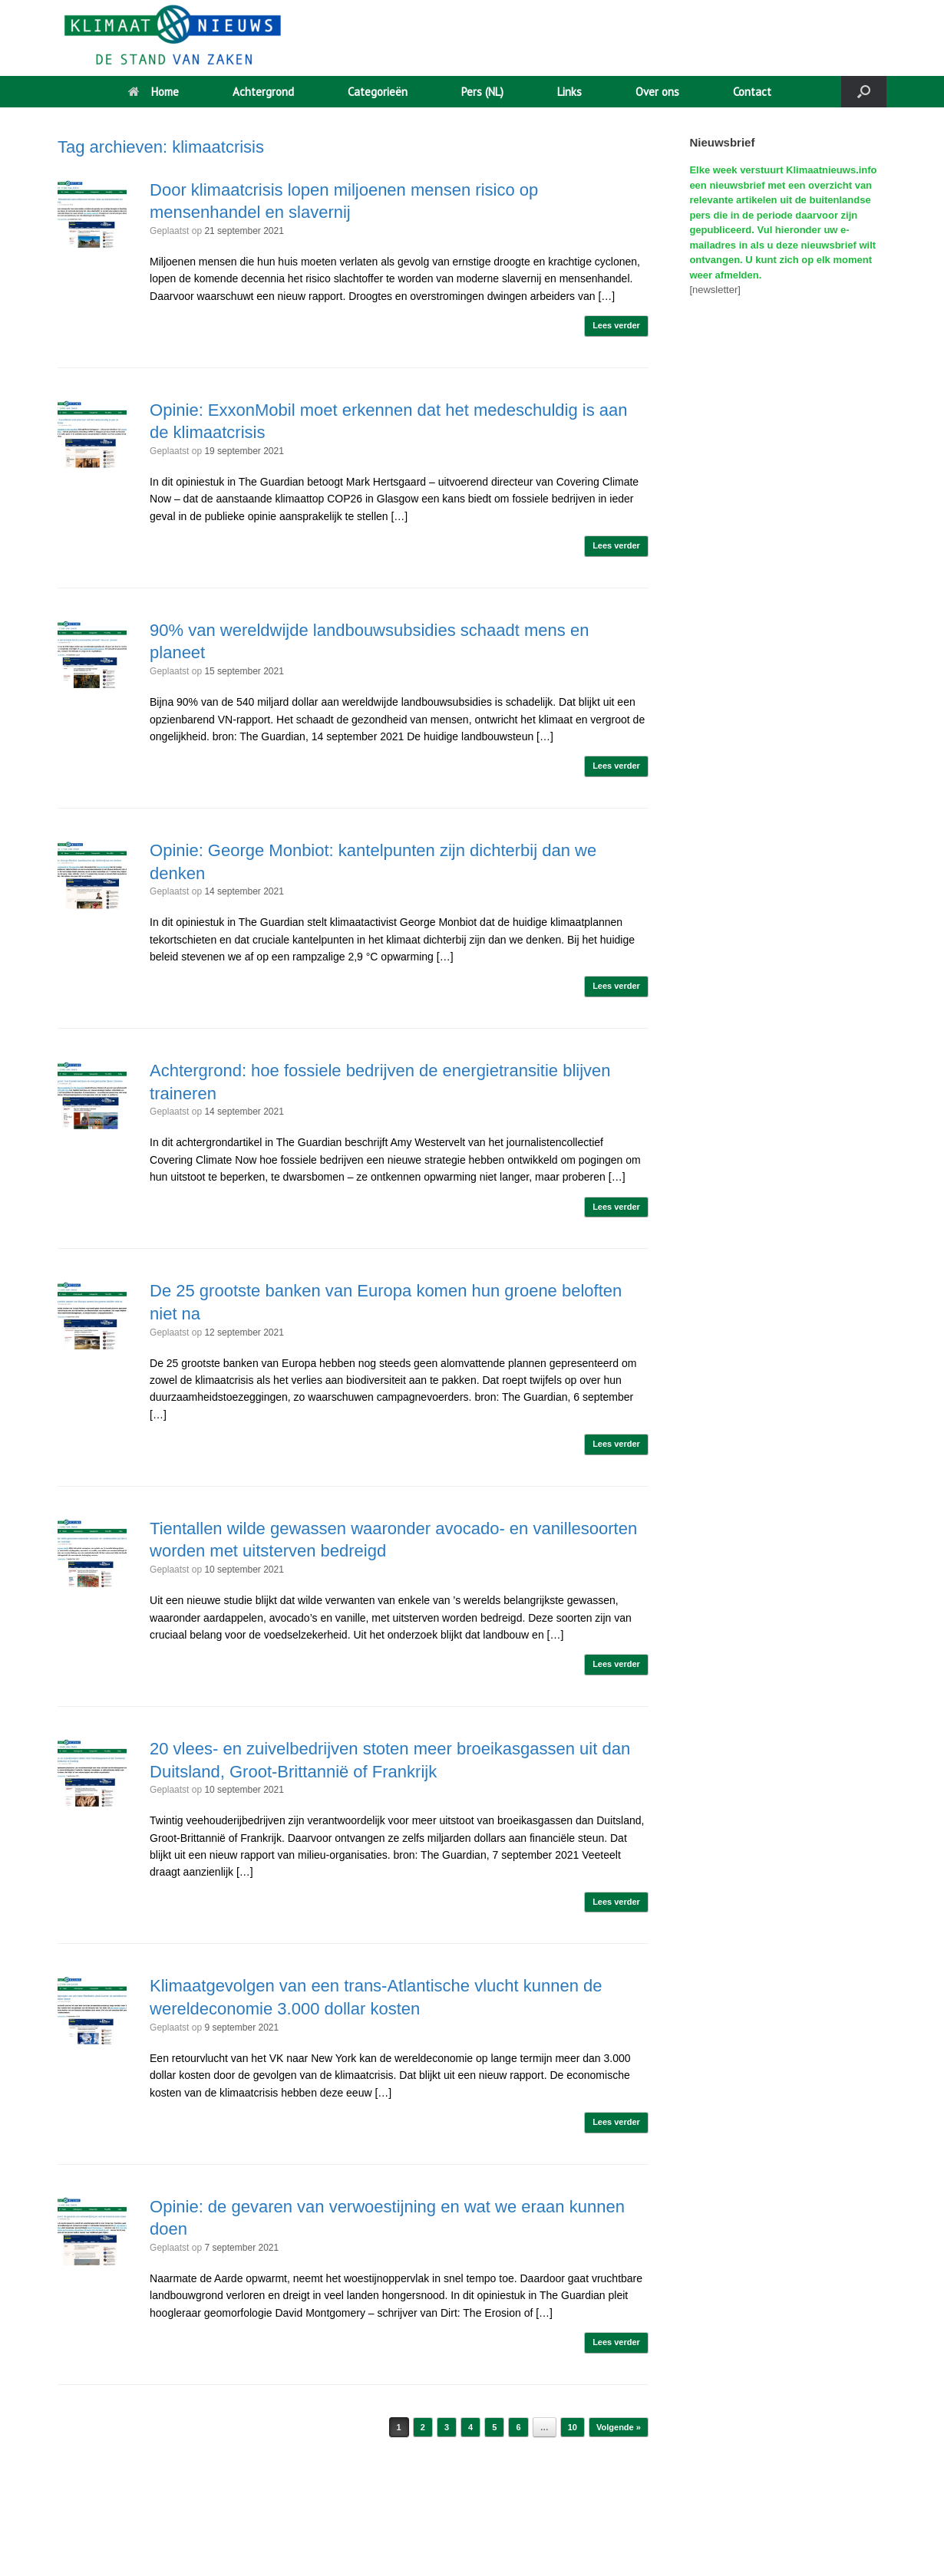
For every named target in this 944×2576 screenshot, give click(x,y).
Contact (752, 91)
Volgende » (618, 2427)
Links (569, 91)
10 (572, 2427)
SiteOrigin (467, 2546)
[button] (863, 91)
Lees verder (616, 325)
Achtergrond (263, 91)
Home (153, 91)
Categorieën (378, 91)
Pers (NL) (482, 91)
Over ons (657, 91)
